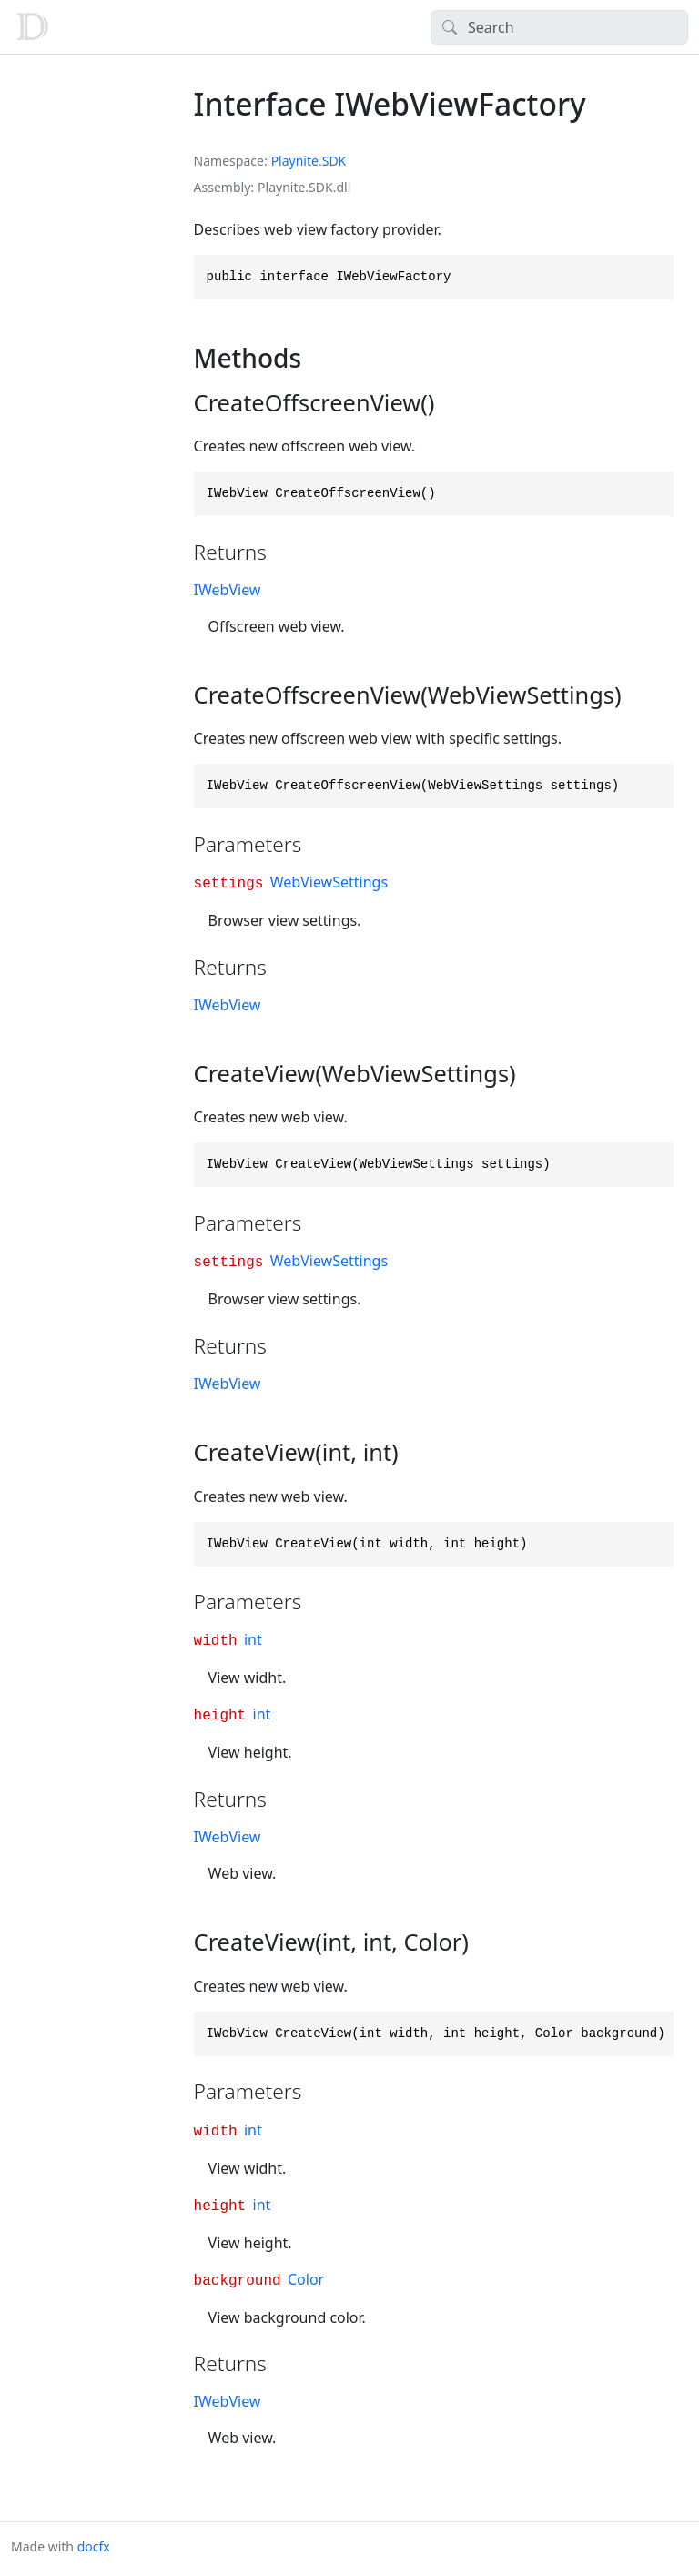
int (253, 1639)
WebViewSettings (329, 882)
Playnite (295, 160)
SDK (334, 160)
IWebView (227, 590)
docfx (93, 2546)
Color (306, 2279)
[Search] (559, 27)
